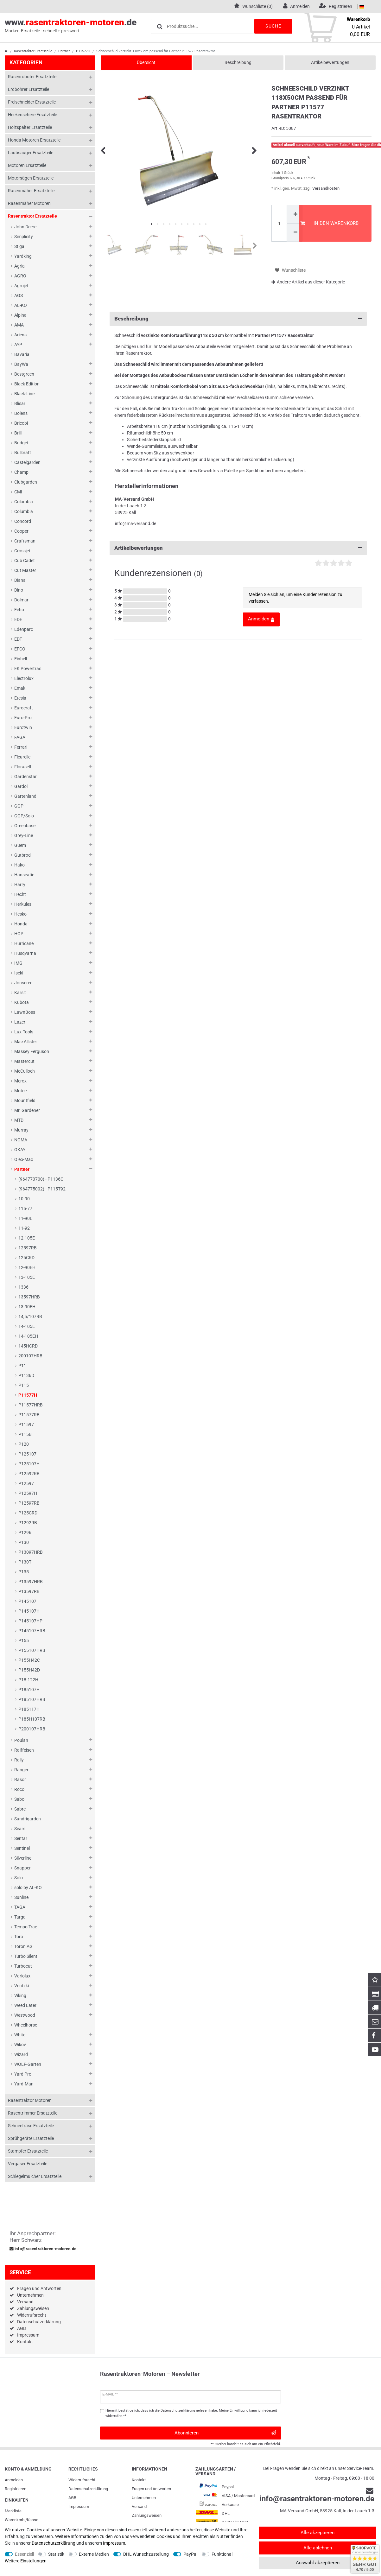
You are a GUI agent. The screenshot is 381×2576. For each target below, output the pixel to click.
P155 (23, 1640)
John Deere (25, 226)
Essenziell (24, 2554)
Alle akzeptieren (317, 2532)
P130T (24, 1561)
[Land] (361, 6)
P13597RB (29, 1591)
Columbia (23, 511)
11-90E (25, 1218)
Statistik (56, 2554)
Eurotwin (23, 727)
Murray (21, 1130)
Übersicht (146, 62)
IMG (18, 963)
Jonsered (23, 982)
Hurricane (24, 943)
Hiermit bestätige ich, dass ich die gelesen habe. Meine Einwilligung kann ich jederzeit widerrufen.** (191, 2413)
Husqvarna (25, 953)
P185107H (29, 1689)
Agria (19, 266)
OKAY (19, 1149)
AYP (18, 344)
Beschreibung (238, 62)
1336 (23, 1287)
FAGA (19, 737)
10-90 (24, 1198)
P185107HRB (31, 1699)
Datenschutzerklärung (39, 2321)
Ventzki (21, 1985)
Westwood (24, 2015)
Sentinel (22, 1848)
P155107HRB (31, 1650)
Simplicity (23, 236)
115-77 (25, 1208)
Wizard (21, 2054)
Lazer (19, 1022)
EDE (18, 619)
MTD (18, 1120)
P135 (23, 1571)
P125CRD (27, 1512)
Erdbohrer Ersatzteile (28, 89)
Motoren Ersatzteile (27, 165)
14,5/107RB (30, 1316)
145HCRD (28, 1345)
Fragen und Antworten (39, 2288)
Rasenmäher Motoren (29, 203)
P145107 (27, 1601)
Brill (18, 432)
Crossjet (22, 550)
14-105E (26, 1326)
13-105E (26, 1277)
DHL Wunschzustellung (146, 2554)
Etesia (20, 698)
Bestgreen (24, 374)
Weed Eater (25, 2005)
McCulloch (24, 1071)
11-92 (24, 1228)
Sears (19, 1828)
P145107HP (30, 1620)
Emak (19, 688)
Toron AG (23, 1946)
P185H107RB (31, 1719)
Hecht (20, 894)
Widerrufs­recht (81, 2480)
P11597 (26, 1424)
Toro (18, 1936)
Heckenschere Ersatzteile (32, 114)
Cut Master (25, 570)
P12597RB (29, 1503)
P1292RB (27, 1522)
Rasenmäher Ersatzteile (31, 190)
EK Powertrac (27, 668)
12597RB (27, 1247)
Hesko (20, 914)
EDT (18, 639)
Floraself (22, 766)
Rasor (20, 1779)
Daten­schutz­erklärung (88, 2488)
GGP (18, 806)
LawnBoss (24, 1012)
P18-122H (28, 1679)
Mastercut (24, 1061)
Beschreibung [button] (238, 319)
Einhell (20, 658)
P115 (23, 1385)
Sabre (20, 1808)
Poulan (21, 1740)
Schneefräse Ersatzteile (31, 2125)
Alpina (20, 315)
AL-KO (20, 305)
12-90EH (26, 1267)
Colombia (23, 501)
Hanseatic (24, 874)
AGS (18, 295)
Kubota (21, 1002)
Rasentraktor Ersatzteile (33, 51)
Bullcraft (22, 452)
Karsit (20, 992)
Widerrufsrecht (31, 2315)
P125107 (27, 1453)
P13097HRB (30, 1552)
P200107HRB (31, 1728)
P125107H (29, 1463)
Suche (273, 26)
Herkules (22, 904)
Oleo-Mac (23, 1159)
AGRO (20, 275)
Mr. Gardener (27, 1110)
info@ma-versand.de (135, 523)
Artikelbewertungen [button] (238, 548)
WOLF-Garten (27, 2064)
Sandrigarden (27, 1818)
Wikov (20, 2044)
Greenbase (24, 825)
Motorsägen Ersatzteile (31, 178)
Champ (21, 472)
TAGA (19, 1907)
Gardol (21, 786)
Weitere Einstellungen (26, 2560)
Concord (22, 521)
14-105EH (28, 1336)
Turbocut (23, 1966)
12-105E (26, 1237)
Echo (19, 609)
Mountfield (24, 1100)
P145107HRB (31, 1630)
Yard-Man (24, 2083)
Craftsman (24, 540)
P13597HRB (30, 1581)
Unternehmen (30, 2295)
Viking (20, 1995)
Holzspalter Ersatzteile (30, 127)
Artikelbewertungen (330, 62)
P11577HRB (30, 1404)
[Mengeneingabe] (279, 223)
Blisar (19, 403)
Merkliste (13, 2511)
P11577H (83, 51)
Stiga (19, 246)
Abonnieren (225, 2433)
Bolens (21, 413)
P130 (23, 1542)
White (19, 2034)
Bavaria (21, 354)
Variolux (22, 1975)
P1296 (24, 1532)
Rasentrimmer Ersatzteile (32, 2113)
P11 (22, 1365)
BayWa (21, 364)
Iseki (18, 972)
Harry (19, 884)
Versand (25, 2301)
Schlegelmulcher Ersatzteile (34, 2176)
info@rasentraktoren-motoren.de (43, 2249)
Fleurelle (22, 756)
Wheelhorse (25, 2024)
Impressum (28, 2335)
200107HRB (30, 1355)
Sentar (20, 1838)
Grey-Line (23, 835)
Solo (18, 1877)
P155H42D (29, 1669)
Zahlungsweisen (33, 2308)
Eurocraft (23, 707)
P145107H (29, 1611)
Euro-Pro (23, 717)
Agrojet (21, 285)
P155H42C (29, 1660)
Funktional (222, 2554)
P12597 (26, 1483)
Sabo (19, 1799)
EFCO (19, 648)
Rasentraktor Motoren (30, 2100)
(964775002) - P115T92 (42, 1188)
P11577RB (29, 1414)
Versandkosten (326, 188)
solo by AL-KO (28, 1887)
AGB (21, 2328)
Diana (20, 580)
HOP (18, 933)
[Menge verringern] (294, 233)
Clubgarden (25, 482)
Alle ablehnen (317, 2548)
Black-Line (24, 393)
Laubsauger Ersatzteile (30, 152)
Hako (19, 864)
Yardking (23, 256)
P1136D (26, 1375)
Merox (20, 1080)
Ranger (21, 1769)
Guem (20, 845)
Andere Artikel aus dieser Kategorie (308, 281)
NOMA (20, 1139)
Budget (21, 442)
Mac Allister (25, 1041)
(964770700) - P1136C (40, 1179)
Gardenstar (25, 776)
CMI (18, 491)
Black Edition (27, 383)
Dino (18, 590)
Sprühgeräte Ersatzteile (31, 2138)
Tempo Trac (25, 1926)
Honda (21, 923)
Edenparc (23, 629)
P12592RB (29, 1473)
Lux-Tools (23, 1031)
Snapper (22, 1867)
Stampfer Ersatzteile (28, 2151)
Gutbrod (22, 855)
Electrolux (24, 678)
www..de (71, 25)
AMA (19, 324)
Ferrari (20, 747)
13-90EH (26, 1306)
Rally (19, 1759)
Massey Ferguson (31, 1051)
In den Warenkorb (329, 223)
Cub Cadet (24, 560)
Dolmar (21, 599)
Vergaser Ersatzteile (27, 2163)
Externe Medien (94, 2554)
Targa (20, 1916)
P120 (23, 1444)
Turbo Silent (25, 1956)
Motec (20, 1090)
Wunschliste (290, 270)
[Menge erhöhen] (294, 214)
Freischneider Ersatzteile (32, 102)
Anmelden (14, 2480)
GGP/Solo (24, 815)
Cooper (21, 531)
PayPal (190, 2554)
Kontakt (25, 2341)
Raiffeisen (24, 1750)
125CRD (26, 1257)
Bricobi (21, 423)
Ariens (20, 334)
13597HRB (29, 1296)
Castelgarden (27, 462)
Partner (64, 51)
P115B (25, 1434)
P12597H (27, 1493)
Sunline (21, 1897)
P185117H (29, 1709)
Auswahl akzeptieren (318, 2563)
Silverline (22, 1858)
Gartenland (25, 796)
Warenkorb (14, 2519)
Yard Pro (22, 2074)
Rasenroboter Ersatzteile (32, 76)
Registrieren (15, 2488)
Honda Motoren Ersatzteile (34, 140)
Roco (19, 1789)
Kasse (32, 2519)
